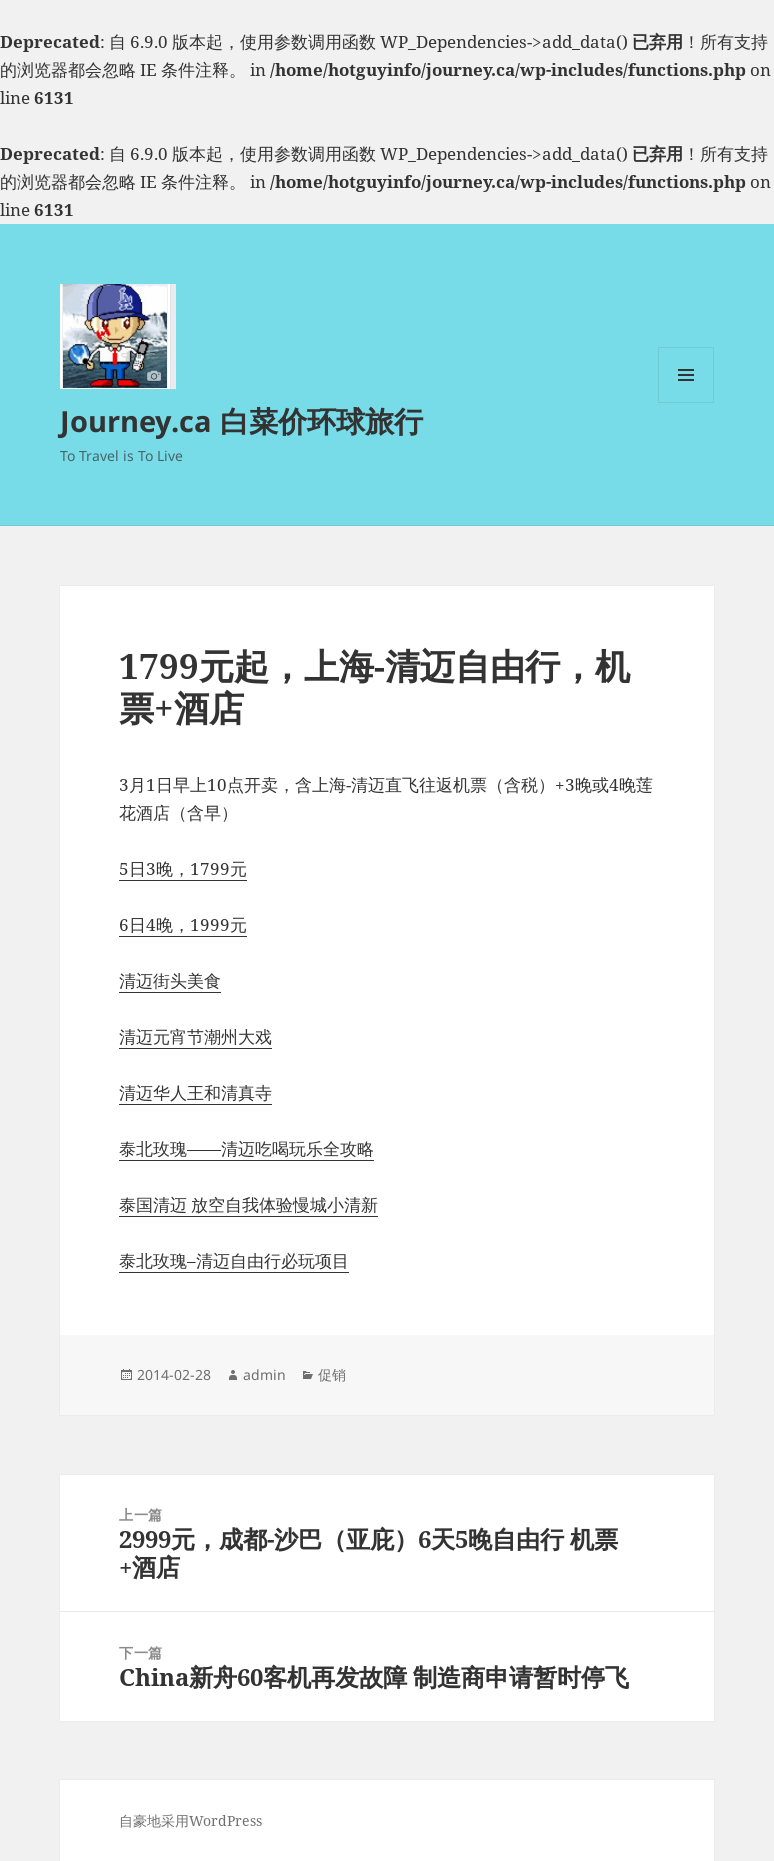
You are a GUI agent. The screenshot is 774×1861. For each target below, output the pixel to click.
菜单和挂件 (686, 402)
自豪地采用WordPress (190, 1820)
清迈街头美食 (170, 980)
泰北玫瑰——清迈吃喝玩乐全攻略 (246, 1148)
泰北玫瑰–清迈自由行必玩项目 (234, 1260)
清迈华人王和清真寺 (195, 1092)
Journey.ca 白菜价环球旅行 (241, 420)
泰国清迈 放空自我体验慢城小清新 (248, 1204)
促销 (332, 1374)
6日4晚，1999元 (183, 924)
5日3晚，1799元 (183, 868)
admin (264, 1374)
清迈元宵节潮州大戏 (195, 1036)
